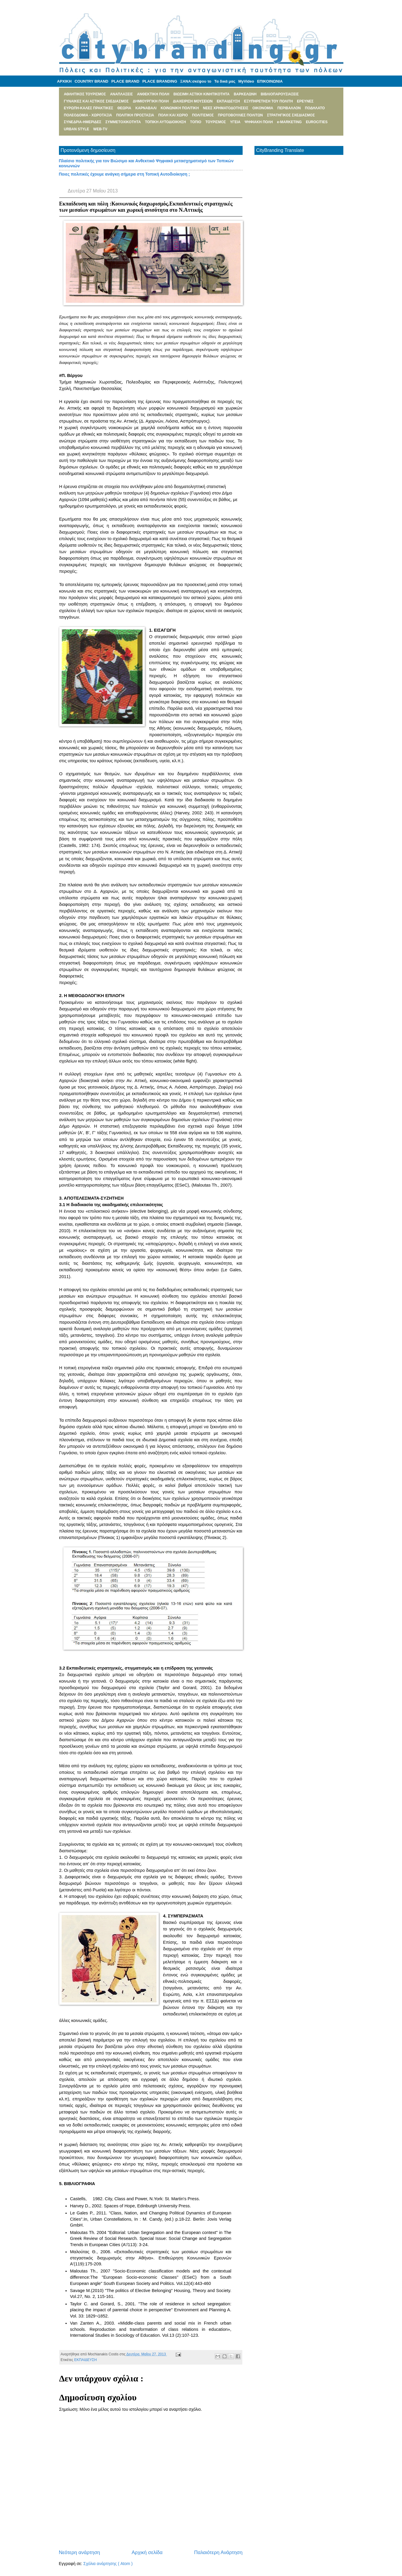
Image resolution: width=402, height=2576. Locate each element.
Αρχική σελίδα (147, 2552)
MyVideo (246, 81)
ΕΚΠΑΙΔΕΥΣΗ (85, 2360)
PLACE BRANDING (159, 81)
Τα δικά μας (224, 81)
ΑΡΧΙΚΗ (64, 81)
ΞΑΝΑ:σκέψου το (195, 81)
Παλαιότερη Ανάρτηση (218, 2552)
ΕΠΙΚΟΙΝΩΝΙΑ (270, 81)
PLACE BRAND (125, 81)
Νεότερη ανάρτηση (79, 2552)
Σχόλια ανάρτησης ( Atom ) (107, 2563)
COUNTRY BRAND (91, 81)
